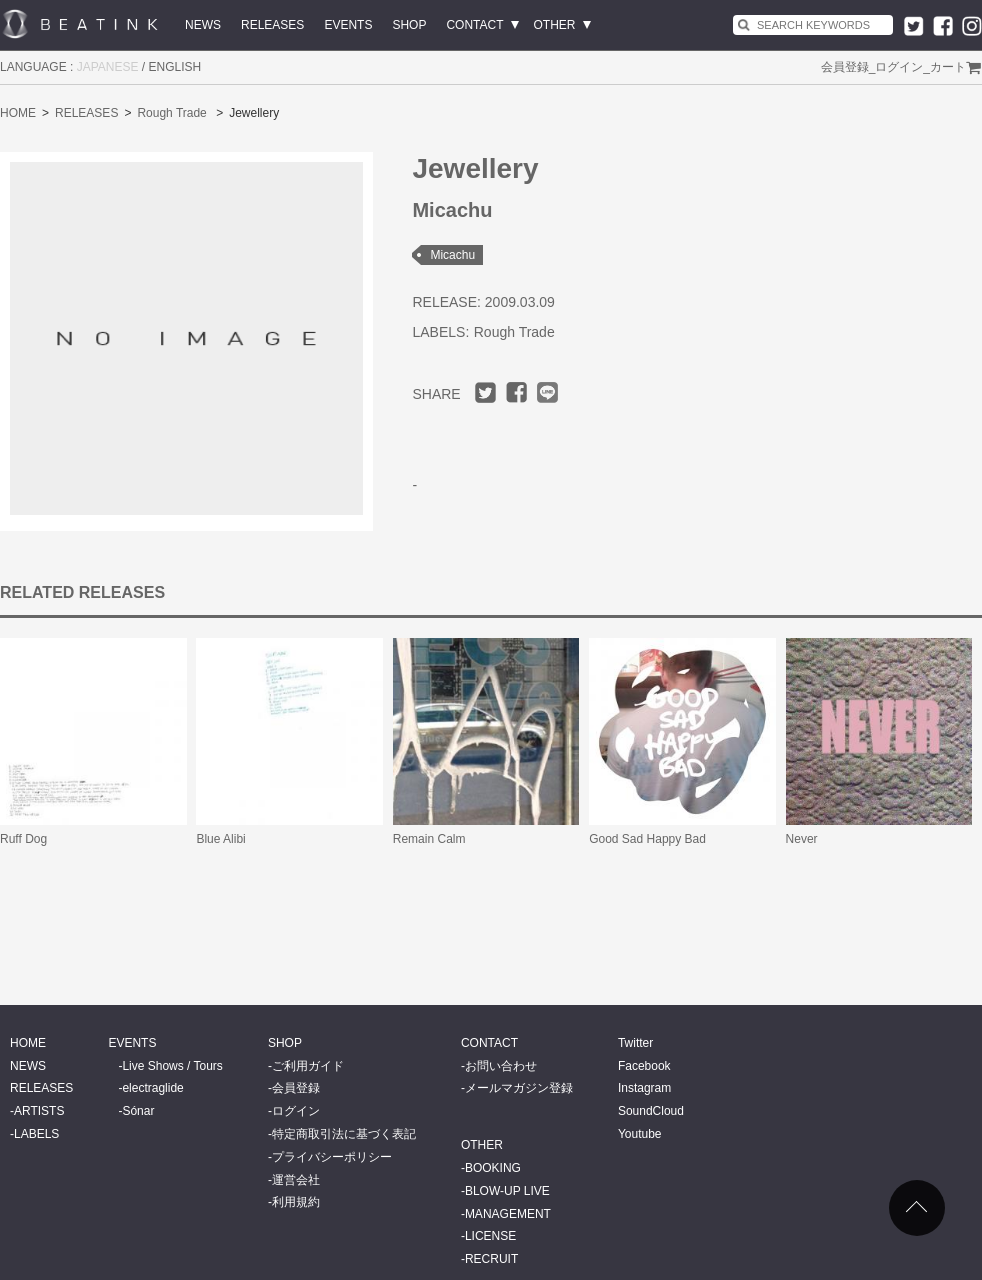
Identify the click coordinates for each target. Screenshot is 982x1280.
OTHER (555, 25)
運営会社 (296, 1180)
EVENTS (348, 25)
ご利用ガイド (308, 1066)
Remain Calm (429, 839)
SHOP (409, 25)
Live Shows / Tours (172, 1066)
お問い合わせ (501, 1066)
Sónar (138, 1111)
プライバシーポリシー (332, 1157)
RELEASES (272, 25)
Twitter (635, 1043)
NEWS (203, 25)
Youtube (640, 1134)
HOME (18, 113)
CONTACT (474, 25)
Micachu (452, 255)
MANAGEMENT (508, 1214)
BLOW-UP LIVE (507, 1191)
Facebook (644, 1066)
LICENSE (490, 1236)
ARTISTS (39, 1111)
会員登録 (845, 67)
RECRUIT (491, 1259)
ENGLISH (175, 67)
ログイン (899, 67)
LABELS (36, 1134)
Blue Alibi (220, 839)
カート (948, 67)
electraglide (152, 1088)
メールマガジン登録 (519, 1088)
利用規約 (296, 1202)
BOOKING (493, 1168)
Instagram (644, 1088)
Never (802, 839)
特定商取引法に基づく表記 (344, 1134)
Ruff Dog (23, 839)
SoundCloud (651, 1111)
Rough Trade (171, 113)
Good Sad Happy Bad (647, 839)
